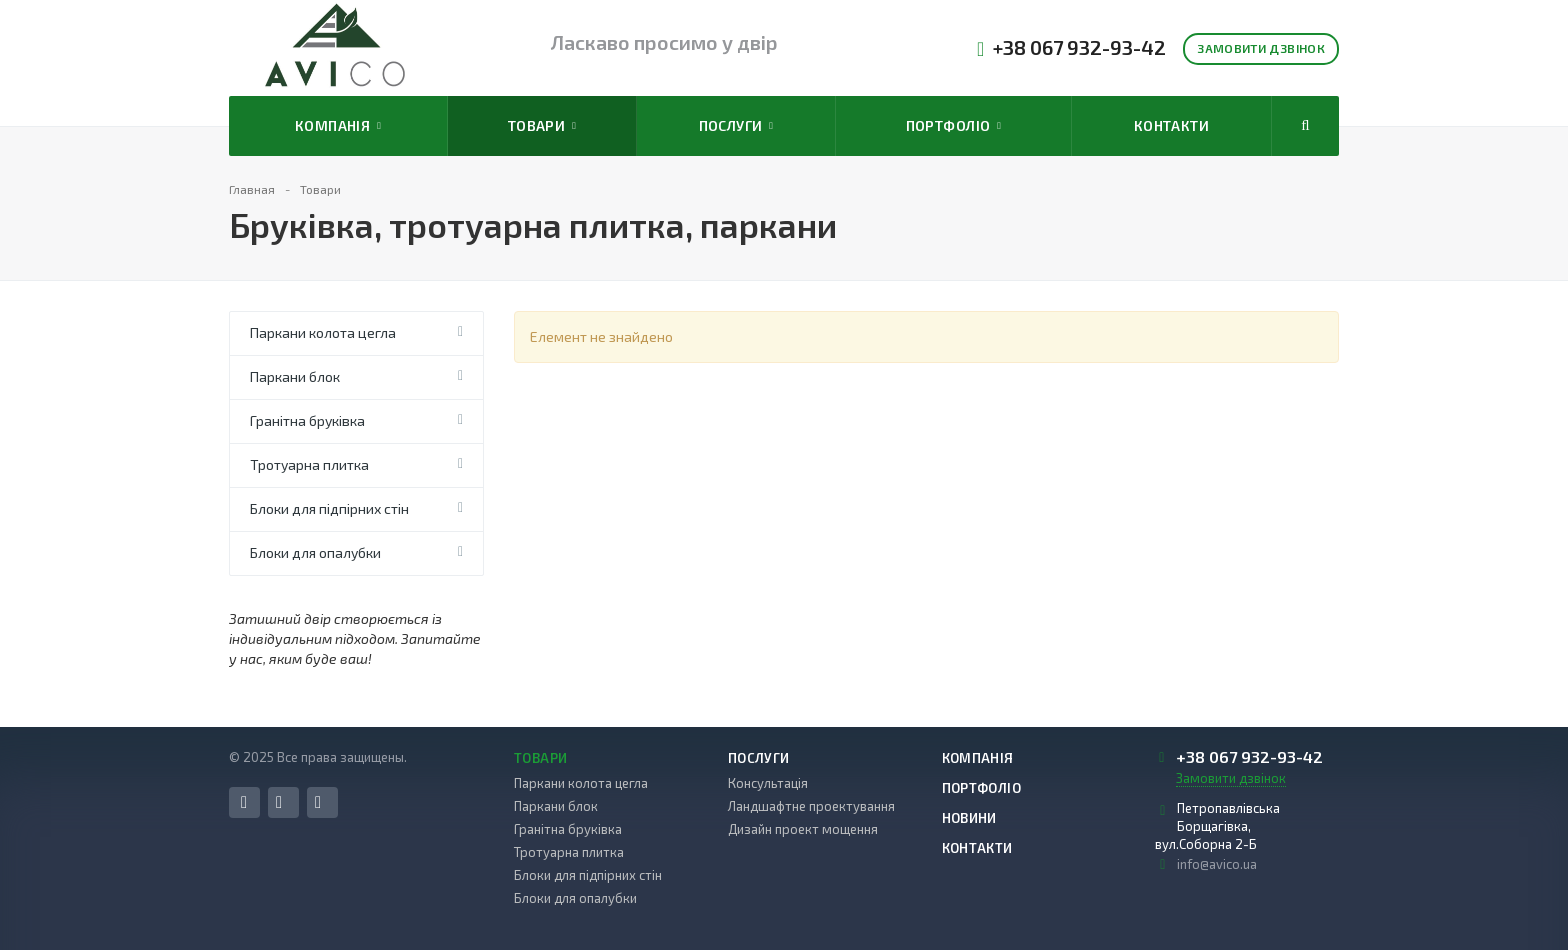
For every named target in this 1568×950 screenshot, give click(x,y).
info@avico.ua (1217, 864)
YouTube (318, 802)
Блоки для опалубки (315, 552)
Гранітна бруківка (307, 420)
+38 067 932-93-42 (1079, 47)
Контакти (1171, 125)
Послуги (736, 126)
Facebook (244, 802)
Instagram (279, 802)
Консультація (768, 783)
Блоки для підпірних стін (329, 508)
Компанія (338, 126)
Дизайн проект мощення (803, 829)
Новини (969, 818)
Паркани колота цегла (323, 332)
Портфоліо (954, 126)
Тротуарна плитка (309, 464)
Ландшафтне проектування (811, 806)
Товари (542, 126)
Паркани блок (295, 376)
